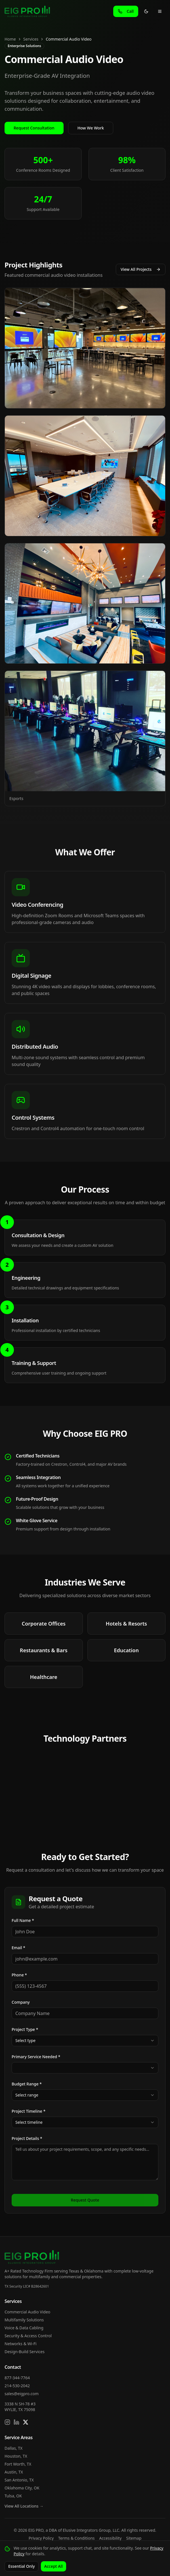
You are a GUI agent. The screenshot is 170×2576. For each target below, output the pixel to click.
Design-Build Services (25, 2351)
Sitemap (134, 2538)
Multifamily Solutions (24, 2319)
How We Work (90, 128)
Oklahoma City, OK (22, 2488)
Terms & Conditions (76, 2538)
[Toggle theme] (146, 11)
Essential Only (21, 2566)
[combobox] (85, 2040)
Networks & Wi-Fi (21, 2343)
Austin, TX (14, 2472)
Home (10, 39)
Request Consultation (34, 128)
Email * (18, 1947)
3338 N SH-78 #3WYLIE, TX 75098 (20, 2406)
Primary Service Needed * (36, 2056)
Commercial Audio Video (27, 2312)
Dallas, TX (13, 2448)
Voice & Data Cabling (24, 2327)
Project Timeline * (28, 2111)
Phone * (19, 1975)
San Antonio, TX (19, 2480)
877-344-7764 (17, 2377)
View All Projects (141, 269)
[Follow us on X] (25, 2422)
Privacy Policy (41, 2538)
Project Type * (25, 2029)
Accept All (53, 2566)
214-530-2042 (17, 2385)
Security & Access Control (28, 2335)
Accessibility (110, 2538)
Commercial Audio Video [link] (68, 39)
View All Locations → (24, 2506)
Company (21, 2002)
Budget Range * (27, 2084)
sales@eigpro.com (22, 2393)
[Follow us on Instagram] (7, 2422)
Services (30, 39)
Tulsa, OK (13, 2495)
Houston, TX (16, 2456)
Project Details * (27, 2138)
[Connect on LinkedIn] (16, 2422)
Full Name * (23, 1920)
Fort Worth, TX (18, 2464)
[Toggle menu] (159, 11)
